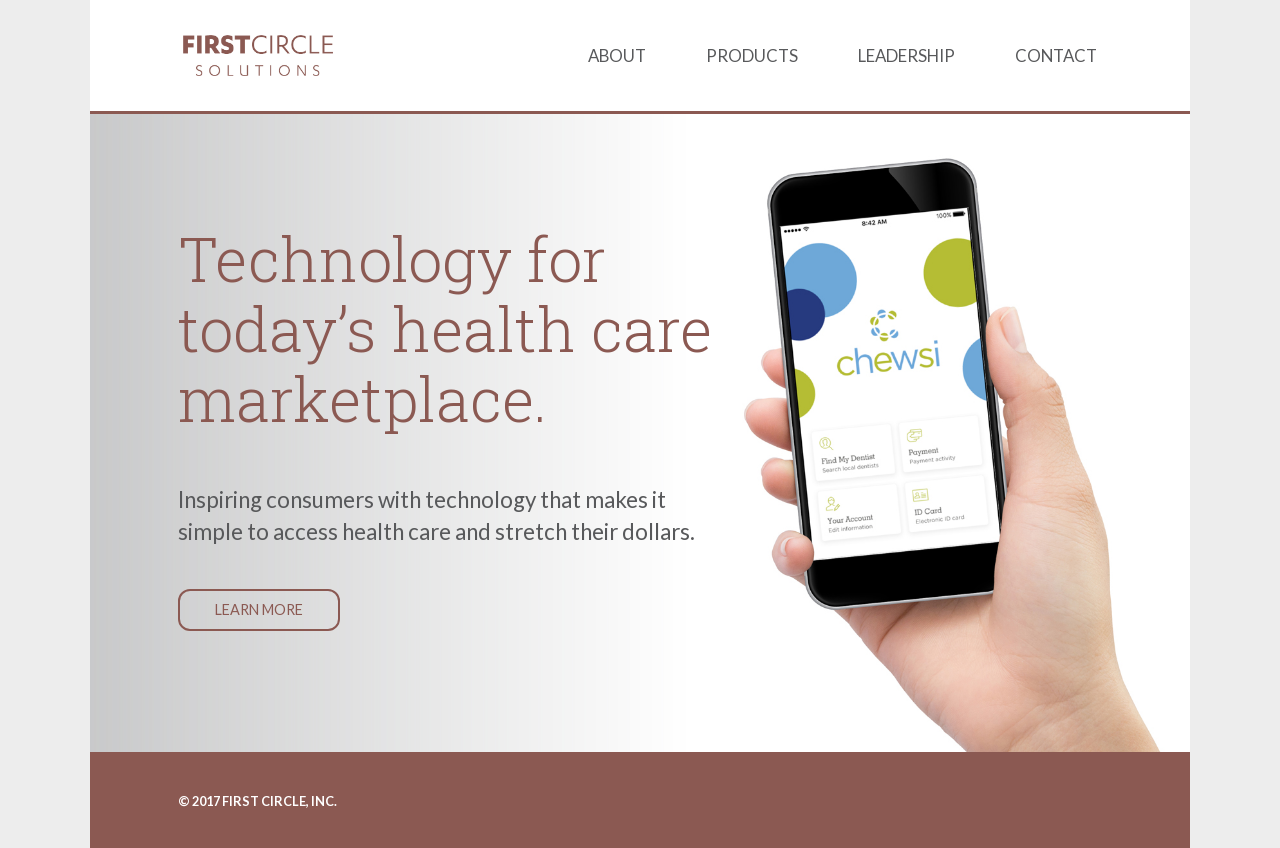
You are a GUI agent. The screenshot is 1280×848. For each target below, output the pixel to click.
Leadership (906, 55)
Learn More (259, 609)
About (617, 55)
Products (752, 55)
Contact (1056, 55)
